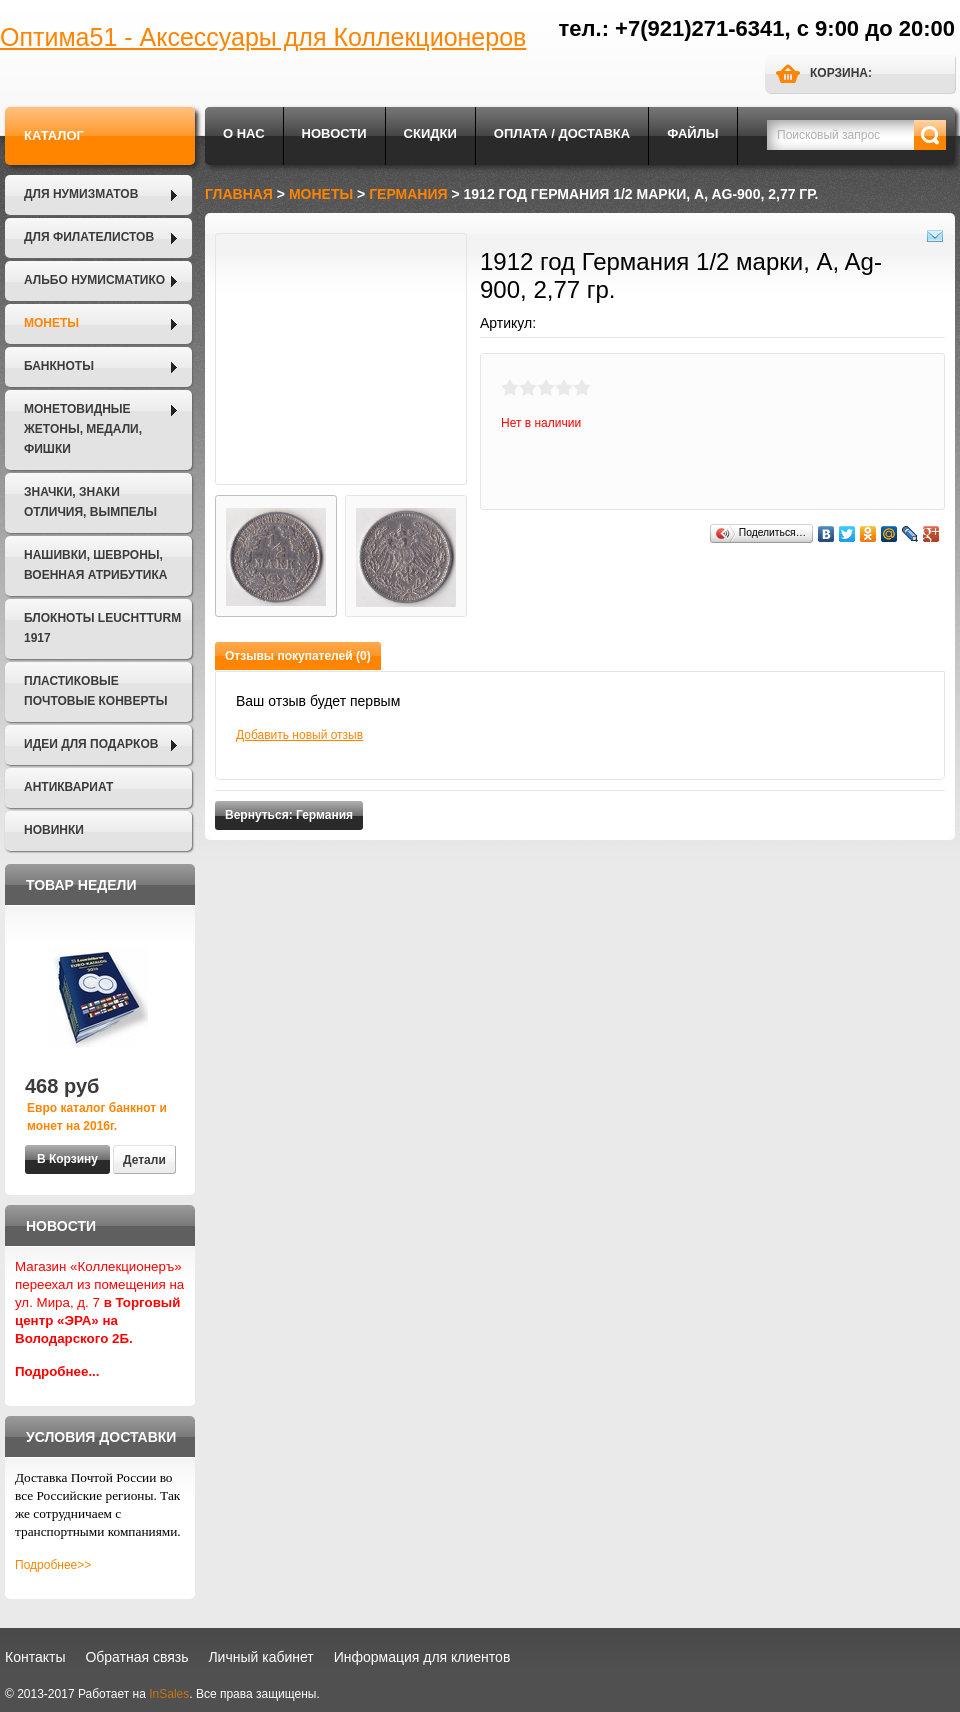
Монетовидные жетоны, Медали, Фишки (83, 429)
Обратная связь (136, 1657)
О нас (244, 133)
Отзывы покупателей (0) (298, 656)
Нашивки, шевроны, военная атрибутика (95, 565)
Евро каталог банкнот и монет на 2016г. (97, 1117)
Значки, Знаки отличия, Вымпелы (90, 502)
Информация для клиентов (422, 1657)
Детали (144, 1160)
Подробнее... (57, 1371)
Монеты (51, 323)
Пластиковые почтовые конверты (95, 691)
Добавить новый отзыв (299, 735)
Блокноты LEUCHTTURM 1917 (102, 628)
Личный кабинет (260, 1657)
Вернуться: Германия (289, 815)
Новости (334, 133)
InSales (169, 1694)
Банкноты (59, 366)
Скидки (430, 133)
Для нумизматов (81, 194)
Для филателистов (89, 237)
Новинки (54, 830)
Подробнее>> (53, 1565)
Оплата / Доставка (562, 133)
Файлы (692, 133)
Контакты (35, 1657)
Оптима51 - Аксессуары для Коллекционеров (263, 37)
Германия (408, 194)
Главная (239, 194)
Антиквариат (68, 787)
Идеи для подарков (91, 744)
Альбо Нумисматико (94, 280)
